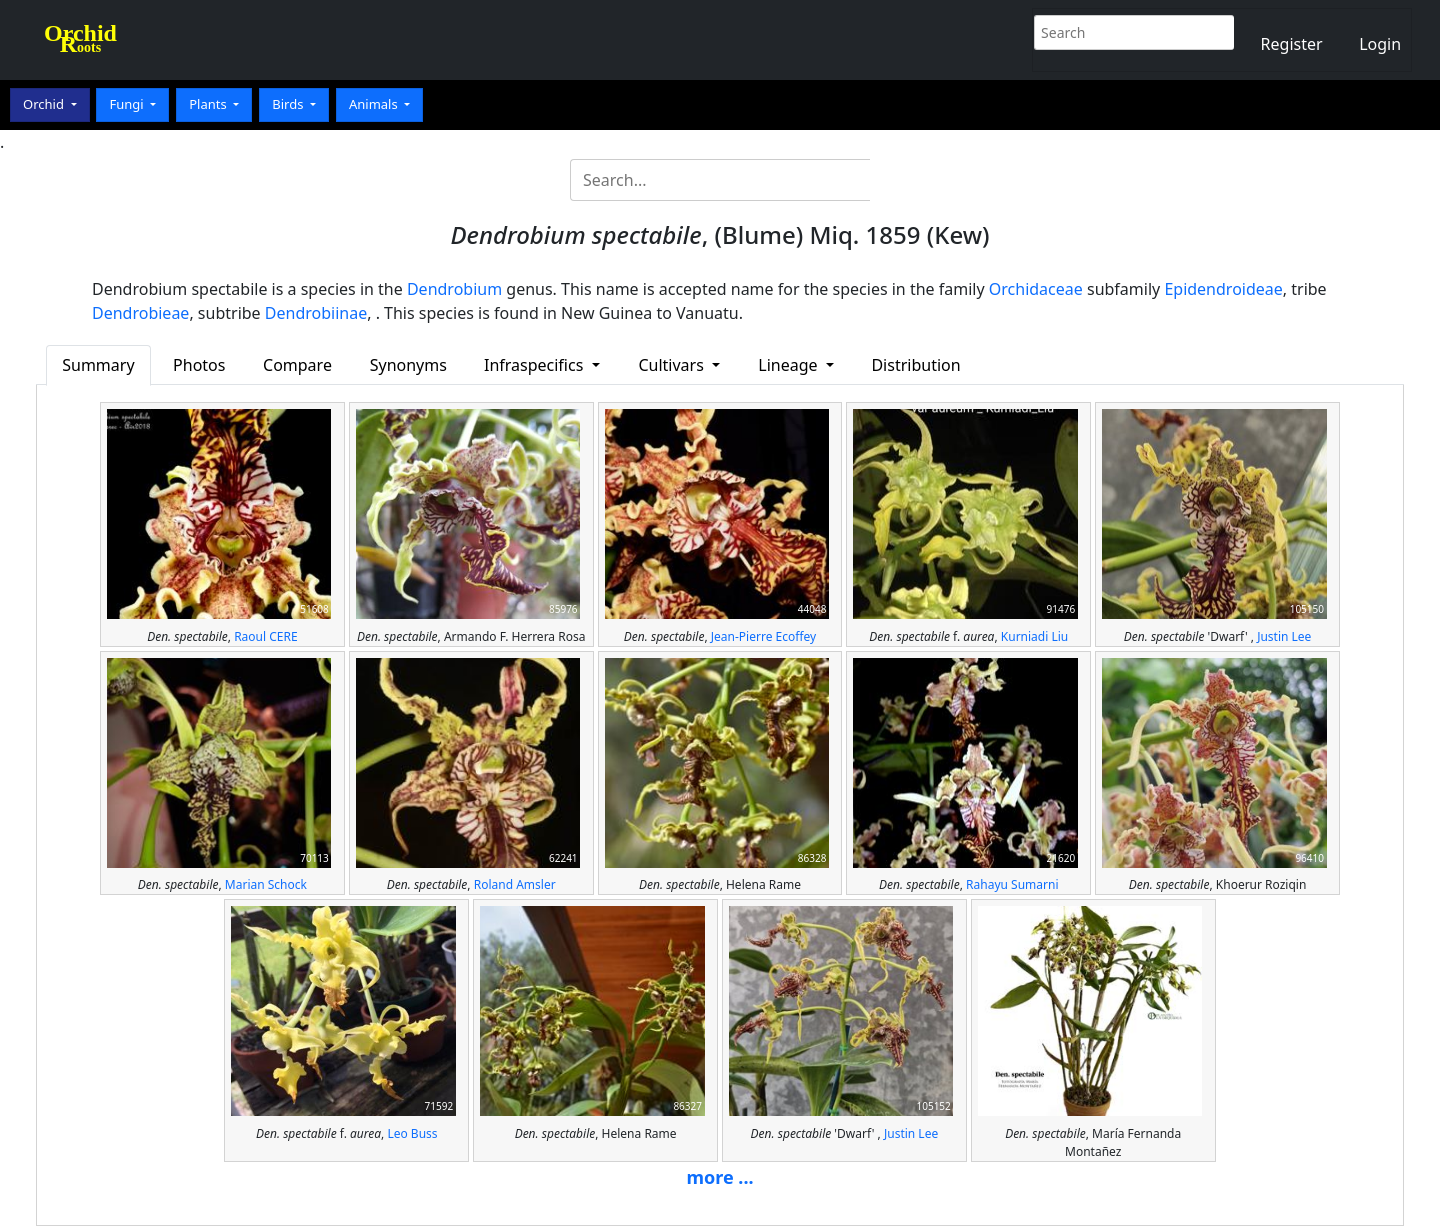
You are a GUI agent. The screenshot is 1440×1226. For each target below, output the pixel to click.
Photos (199, 365)
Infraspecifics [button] (536, 365)
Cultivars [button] (673, 365)
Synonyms (408, 365)
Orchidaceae (1036, 289)
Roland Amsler (515, 884)
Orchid (45, 104)
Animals (375, 104)
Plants (209, 104)
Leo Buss (412, 1133)
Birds (289, 104)
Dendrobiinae (316, 313)
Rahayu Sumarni (1012, 884)
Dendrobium (454, 289)
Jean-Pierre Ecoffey (763, 636)
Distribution (915, 365)
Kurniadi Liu (1034, 636)
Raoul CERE (265, 636)
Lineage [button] (789, 365)
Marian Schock (266, 884)
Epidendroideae (1223, 289)
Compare (297, 365)
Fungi (128, 104)
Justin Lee (1284, 636)
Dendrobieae (140, 313)
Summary (98, 365)
